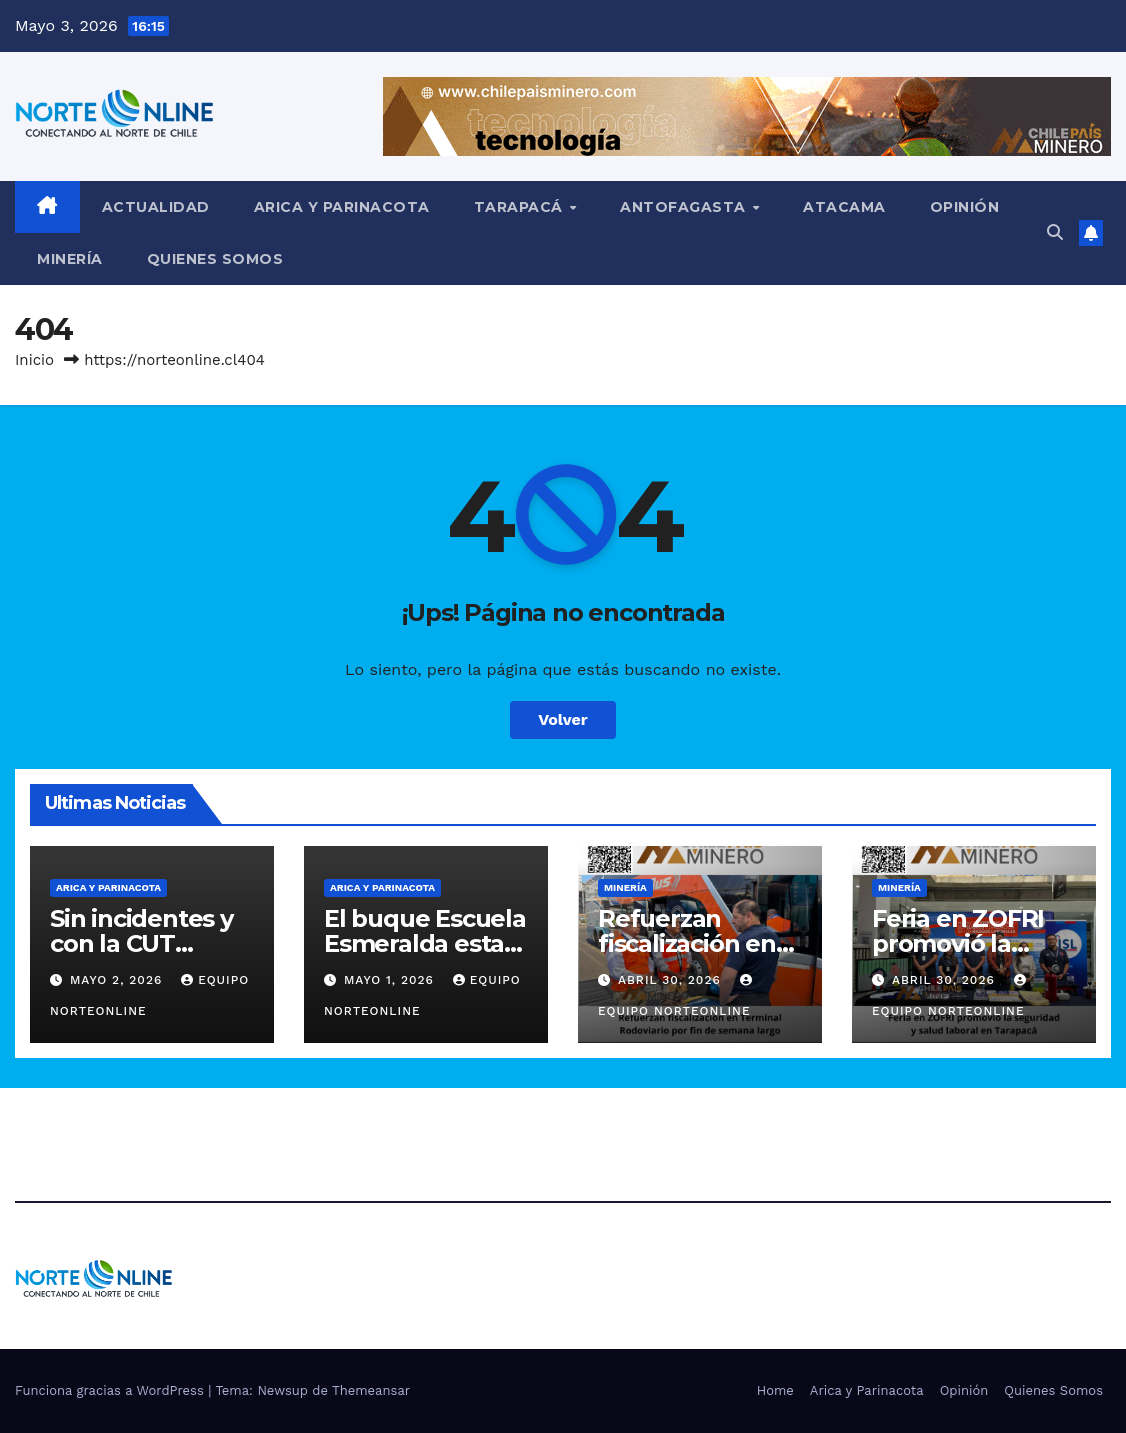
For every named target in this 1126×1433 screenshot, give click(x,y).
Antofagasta (685, 207)
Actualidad (156, 207)
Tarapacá (521, 207)
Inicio (34, 360)
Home (775, 1390)
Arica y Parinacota (342, 207)
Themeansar (371, 1390)
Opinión (965, 207)
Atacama (844, 207)
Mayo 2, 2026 (118, 980)
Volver (563, 719)
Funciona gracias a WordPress (111, 1390)
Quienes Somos (215, 259)
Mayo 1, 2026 (391, 980)
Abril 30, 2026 (672, 980)
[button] (1055, 232)
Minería (70, 259)
